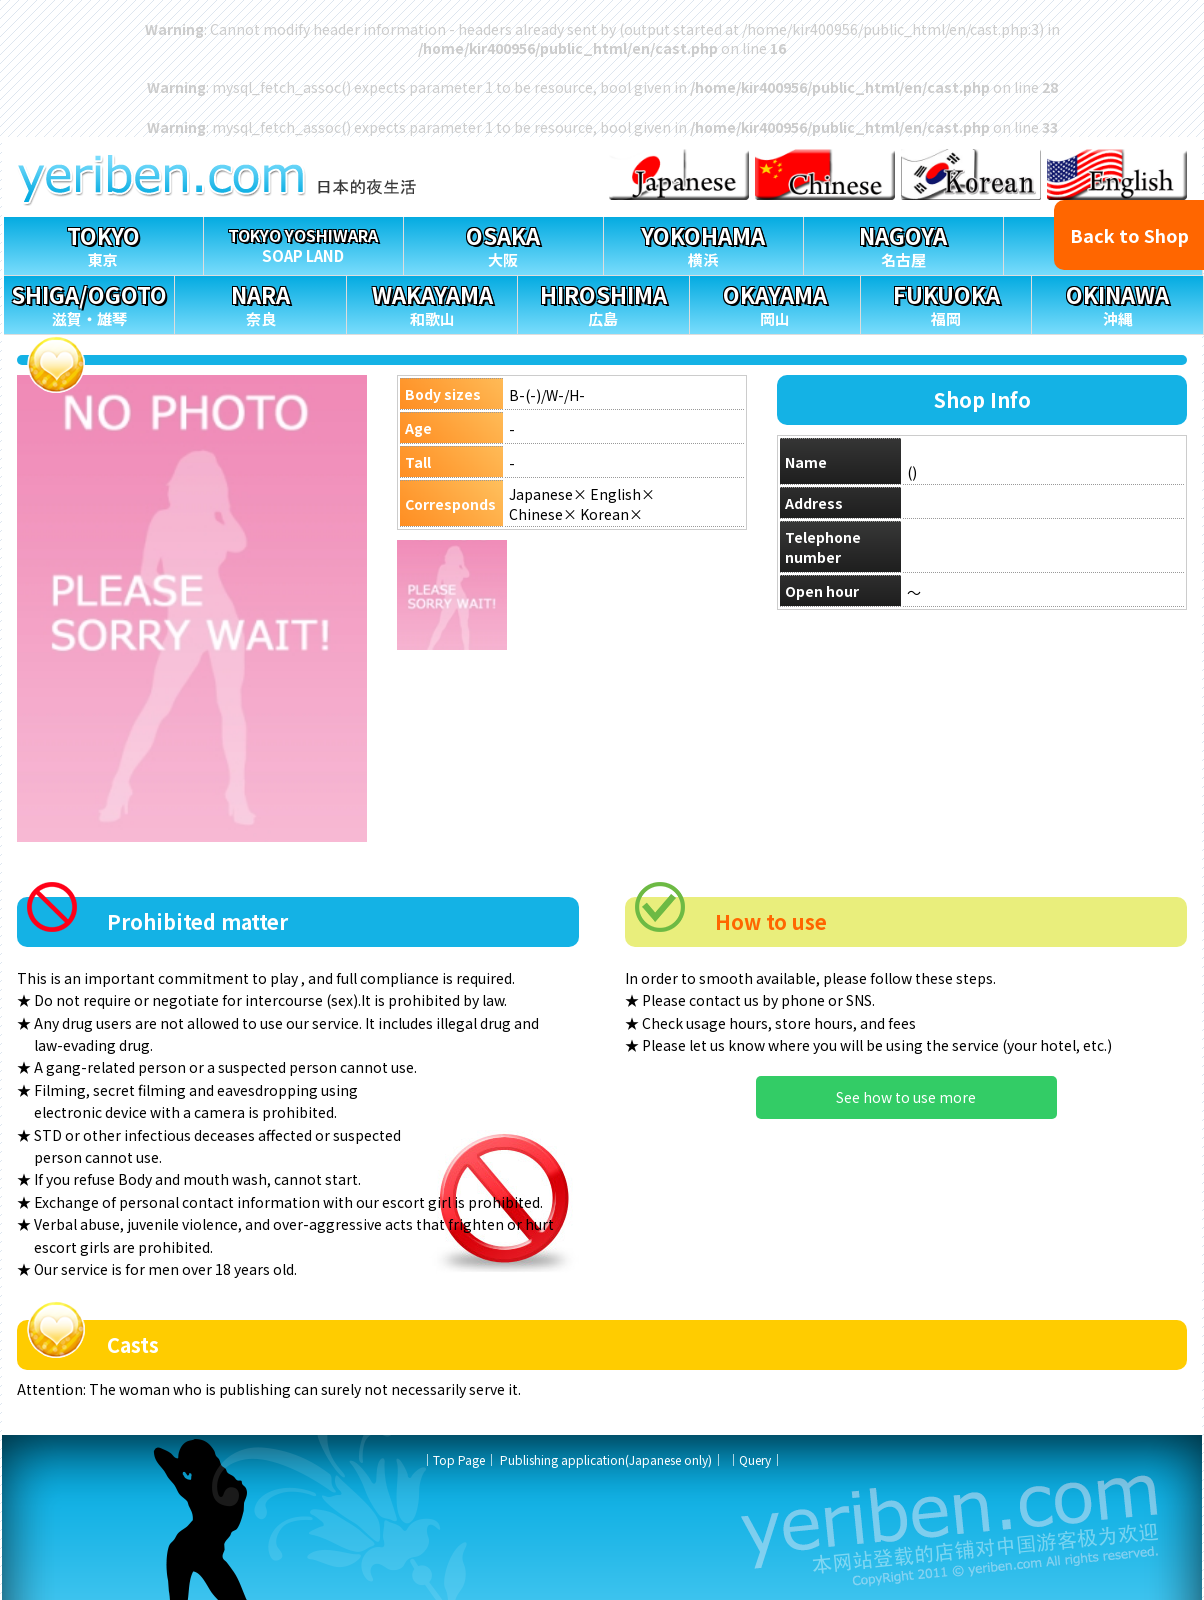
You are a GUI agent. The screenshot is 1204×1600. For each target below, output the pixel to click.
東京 (103, 243)
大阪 (503, 243)
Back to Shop (1129, 235)
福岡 (946, 302)
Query (755, 1459)
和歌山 (432, 302)
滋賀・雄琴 (89, 302)
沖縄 (1117, 302)
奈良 (260, 302)
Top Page (459, 1459)
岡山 (775, 302)
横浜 (703, 243)
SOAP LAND (303, 241)
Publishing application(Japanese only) (606, 1459)
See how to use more (906, 1097)
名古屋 (903, 243)
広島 (603, 302)
